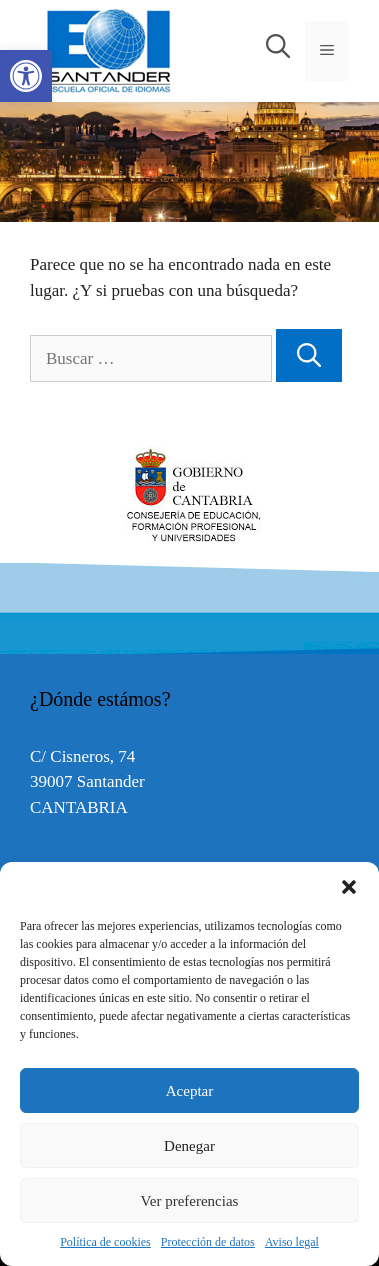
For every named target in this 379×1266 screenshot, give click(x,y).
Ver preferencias (190, 1201)
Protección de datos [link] (208, 1242)
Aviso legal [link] (292, 1242)
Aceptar (189, 1091)
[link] (26, 76)
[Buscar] (309, 356)
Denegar (189, 1146)
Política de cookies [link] (105, 1242)
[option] (189, 496)
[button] (349, 887)
